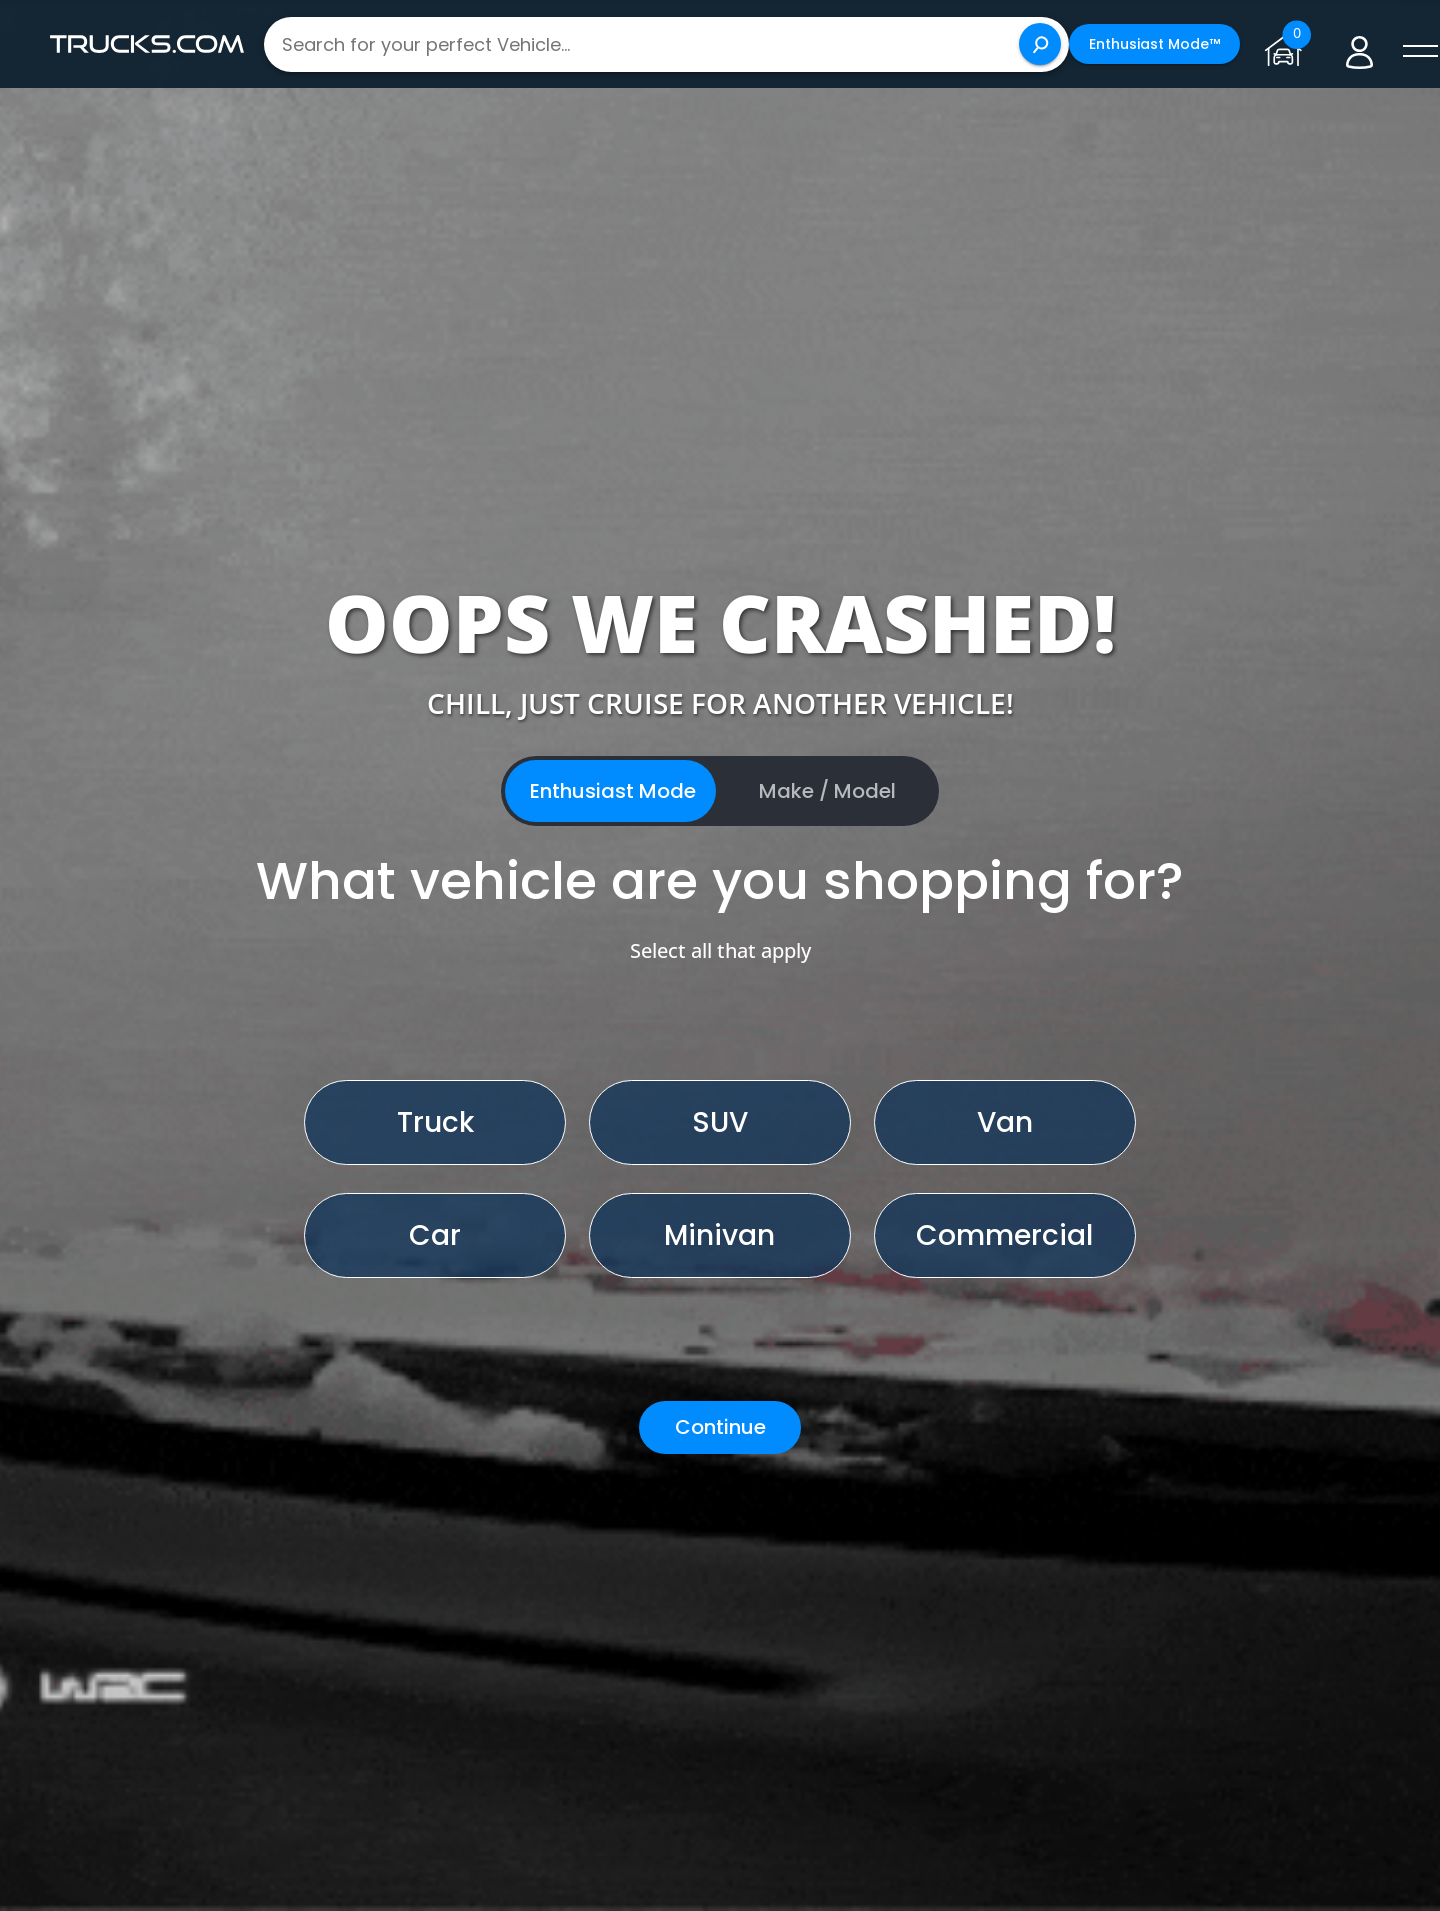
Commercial (1004, 1235)
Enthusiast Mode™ (1154, 44)
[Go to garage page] (1287, 44)
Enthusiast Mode (613, 791)
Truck (435, 1122)
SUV (720, 1122)
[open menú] (1420, 52)
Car (435, 1235)
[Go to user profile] (1359, 44)
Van (1005, 1122)
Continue (720, 1427)
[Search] (1040, 44)
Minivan (719, 1235)
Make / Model (827, 791)
